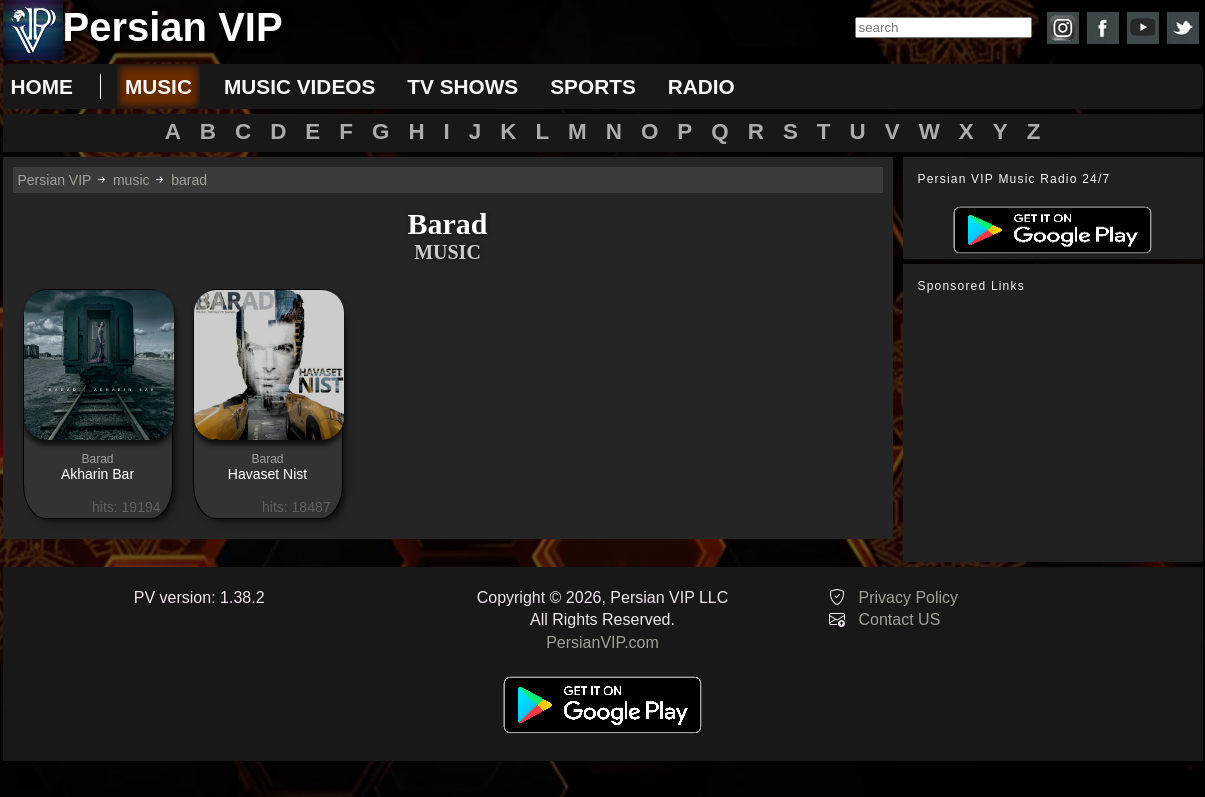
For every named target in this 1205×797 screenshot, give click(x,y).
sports (593, 86)
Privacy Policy (909, 597)
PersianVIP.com (602, 642)
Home (42, 86)
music (158, 86)
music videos (299, 86)
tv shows (462, 86)
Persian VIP (55, 180)
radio (701, 86)
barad (189, 180)
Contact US (900, 619)
